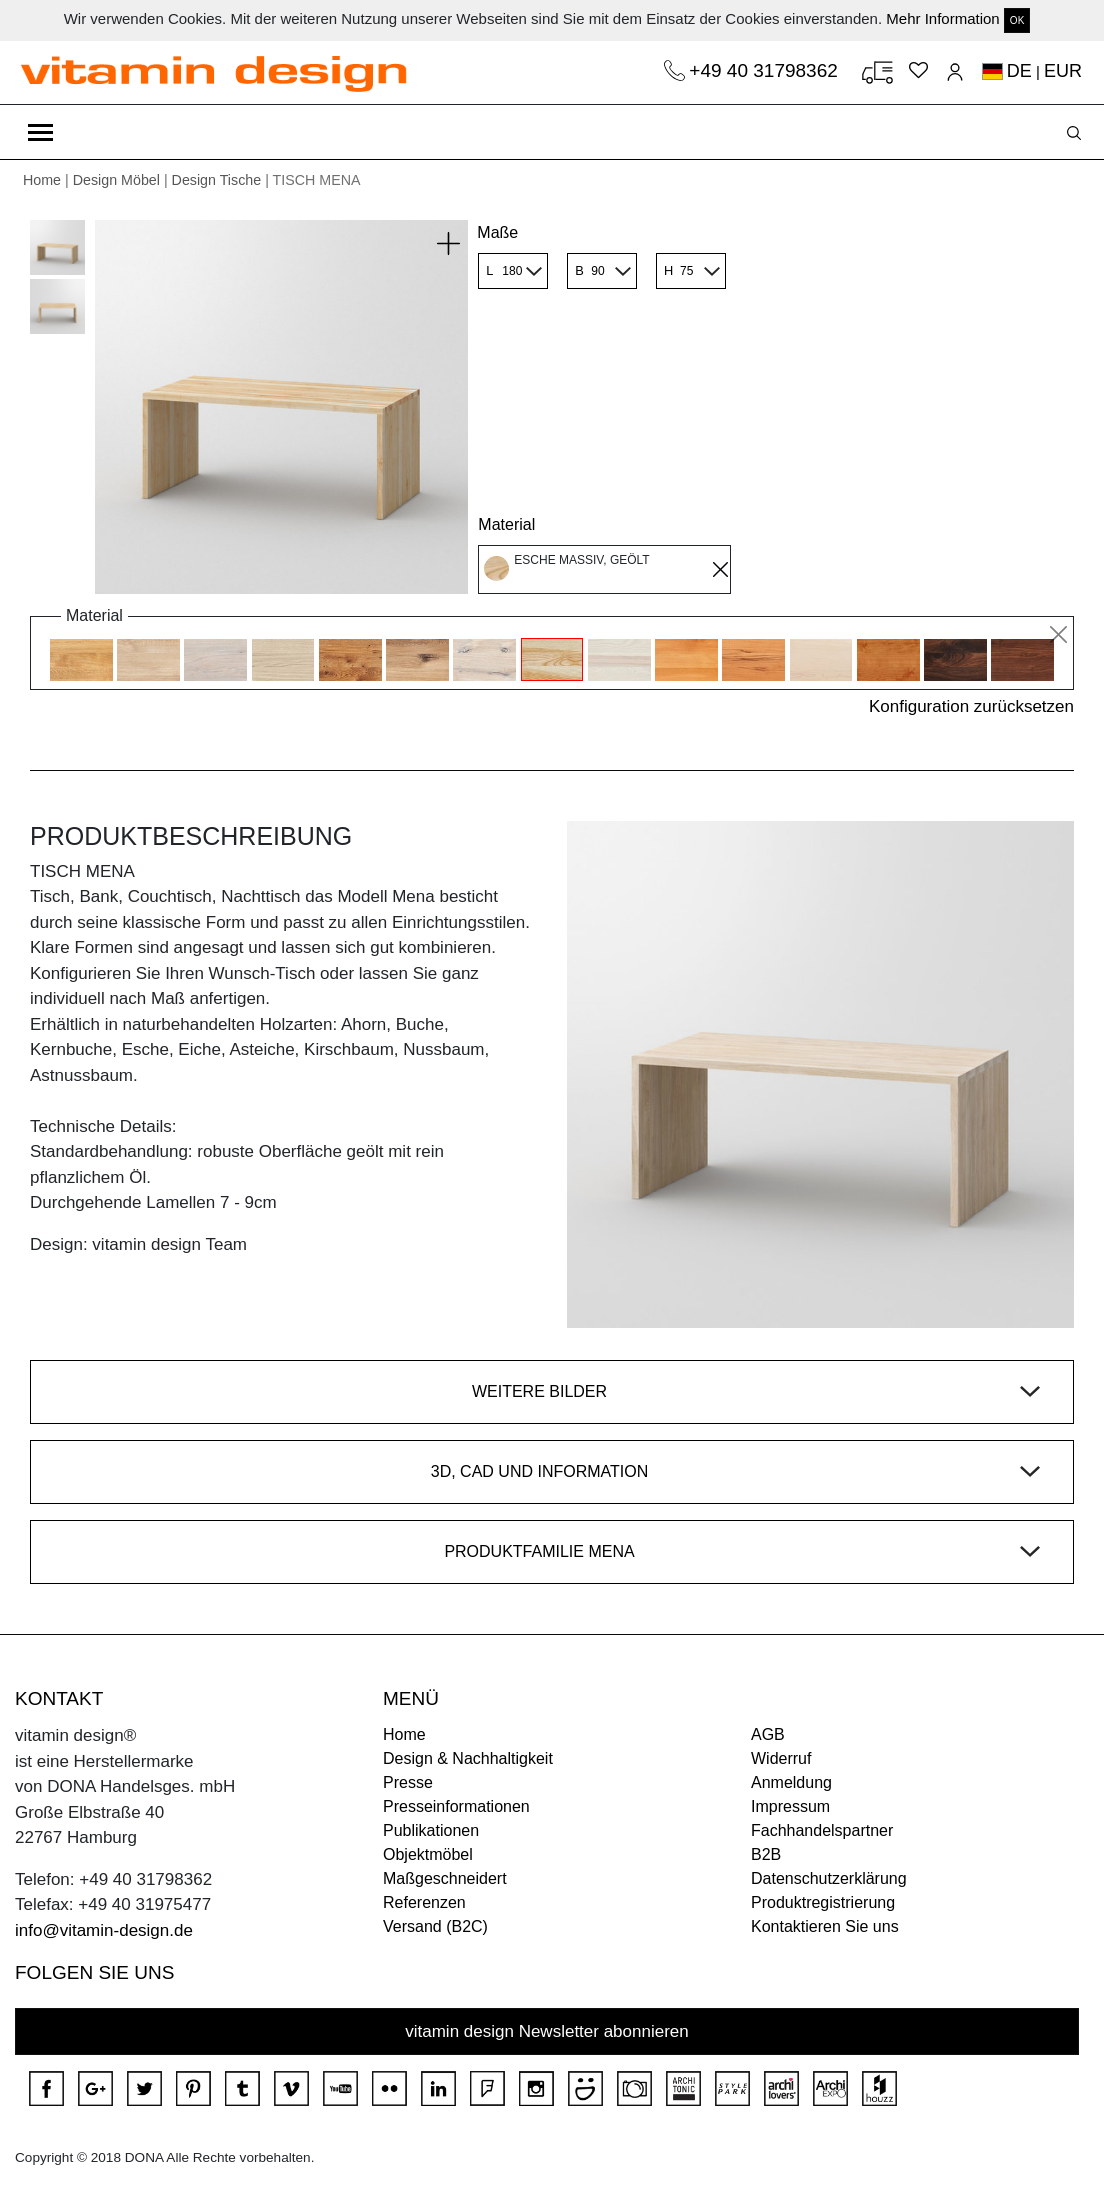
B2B (766, 1854)
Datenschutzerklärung (829, 1878)
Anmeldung (791, 1782)
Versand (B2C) (435, 1926)
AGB (768, 1734)
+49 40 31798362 (766, 70)
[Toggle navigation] (40, 132)
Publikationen (431, 1830)
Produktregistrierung (823, 1902)
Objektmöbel (428, 1854)
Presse (408, 1782)
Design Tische (217, 180)
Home (42, 180)
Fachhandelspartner (822, 1830)
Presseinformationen (456, 1806)
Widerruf (781, 1758)
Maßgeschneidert (445, 1878)
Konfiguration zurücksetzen (971, 706)
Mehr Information (942, 18)
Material (506, 524)
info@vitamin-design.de (104, 1930)
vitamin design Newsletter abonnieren (547, 2031)
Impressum (790, 1806)
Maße (497, 232)
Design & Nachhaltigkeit (468, 1758)
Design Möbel (116, 180)
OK (1017, 20)
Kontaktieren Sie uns (825, 1926)
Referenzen (424, 1902)
